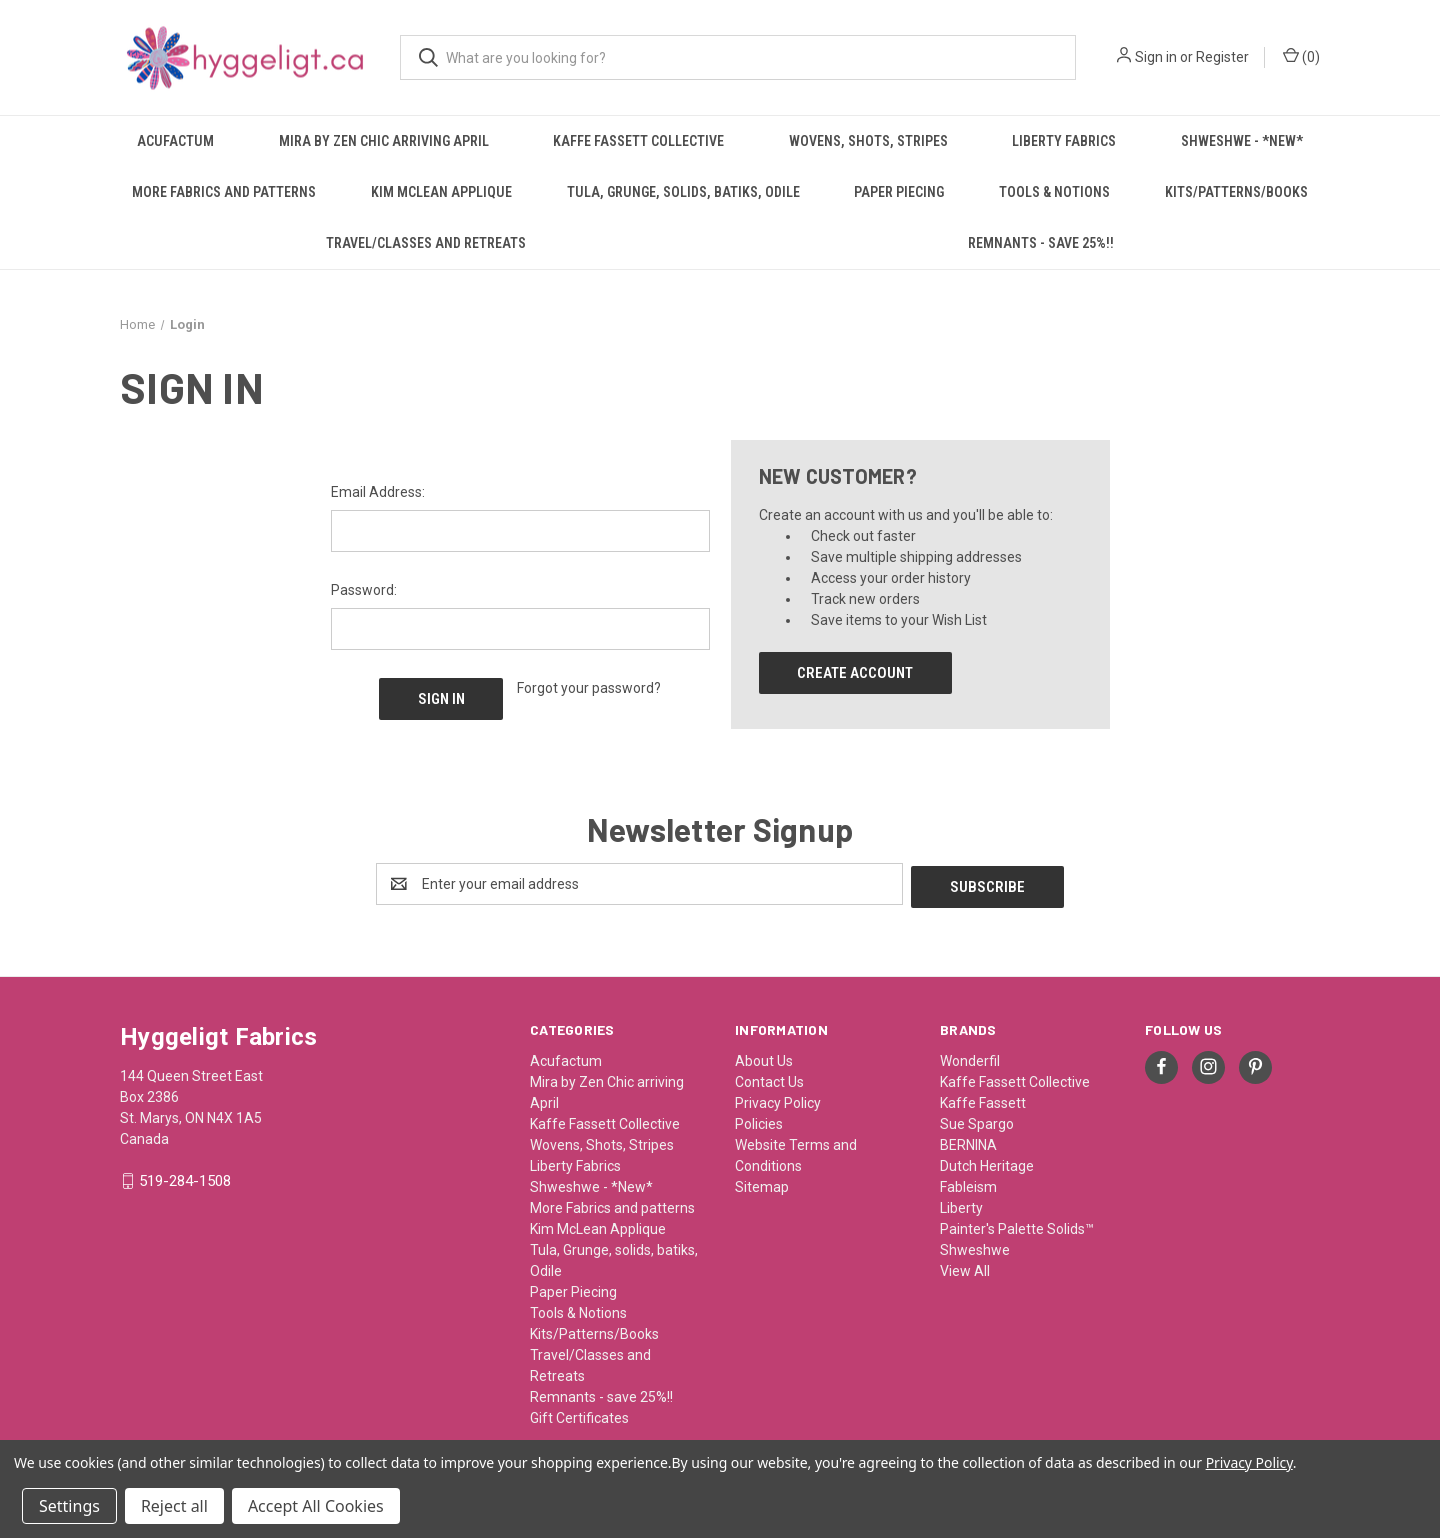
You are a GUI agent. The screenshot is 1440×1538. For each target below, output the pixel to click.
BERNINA (968, 1142)
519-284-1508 (185, 1179)
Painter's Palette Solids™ (1017, 1226)
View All (965, 1268)
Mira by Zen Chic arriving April (384, 141)
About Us (764, 1058)
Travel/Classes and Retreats (426, 243)
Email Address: (378, 492)
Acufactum (175, 141)
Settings (69, 1506)
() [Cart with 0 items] (1301, 56)
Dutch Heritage (987, 1163)
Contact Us (769, 1079)
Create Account (855, 673)
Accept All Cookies (316, 1506)
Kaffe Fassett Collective (638, 141)
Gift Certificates (579, 1415)
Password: (364, 590)
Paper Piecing (899, 192)
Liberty (961, 1205)
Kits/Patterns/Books (1236, 192)
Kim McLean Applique (441, 192)
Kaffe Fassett (983, 1100)
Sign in (1156, 57)
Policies (759, 1121)
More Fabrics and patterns (224, 192)
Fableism (968, 1184)
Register (1222, 57)
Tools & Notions (1054, 192)
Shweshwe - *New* (1242, 141)
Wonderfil (970, 1058)
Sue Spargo (977, 1121)
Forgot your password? (589, 688)
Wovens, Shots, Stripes (868, 141)
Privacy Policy (778, 1100)
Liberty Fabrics (1064, 141)
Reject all (174, 1506)
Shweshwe (975, 1247)
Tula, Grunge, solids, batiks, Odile (683, 192)
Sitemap (762, 1184)
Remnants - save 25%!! (1041, 243)
